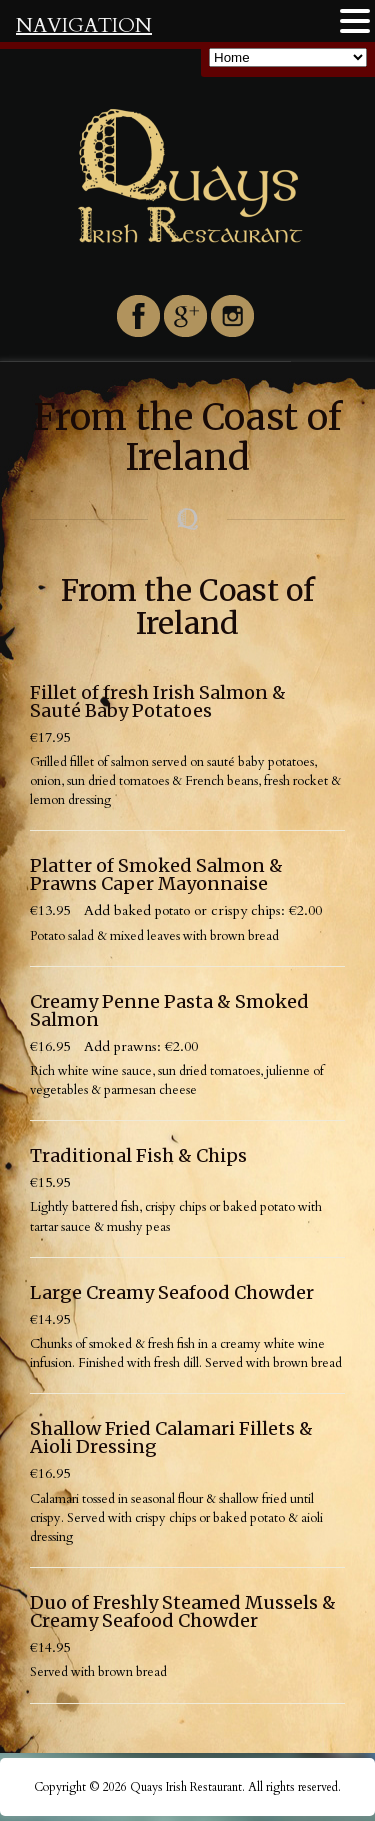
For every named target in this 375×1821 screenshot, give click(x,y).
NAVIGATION (84, 25)
